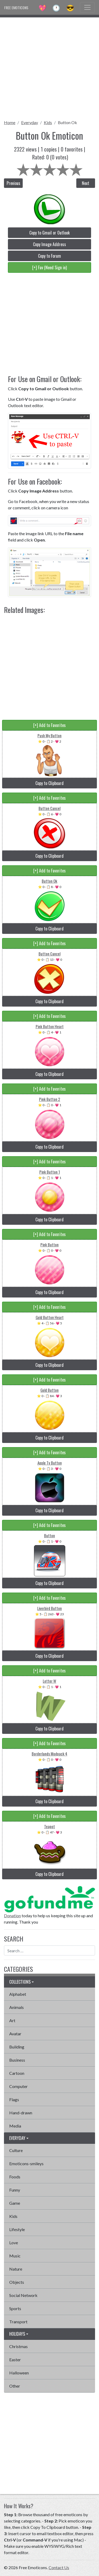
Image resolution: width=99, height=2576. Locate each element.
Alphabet (17, 1994)
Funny (14, 2189)
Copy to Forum (49, 256)
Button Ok (67, 122)
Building (16, 2046)
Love (13, 2242)
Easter (15, 2359)
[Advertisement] (49, 66)
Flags (14, 2099)
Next (85, 183)
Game (14, 2203)
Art (12, 2020)
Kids (48, 122)
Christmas (18, 2346)
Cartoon (16, 2073)
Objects (16, 2282)
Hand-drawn (20, 2112)
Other (14, 2385)
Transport (18, 2321)
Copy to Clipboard (49, 783)
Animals (16, 2007)
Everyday (29, 122)
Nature (15, 2268)
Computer (18, 2086)
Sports (15, 2308)
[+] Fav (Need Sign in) (49, 267)
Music (15, 2255)
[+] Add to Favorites (49, 725)
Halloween (19, 2372)
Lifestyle (17, 2229)
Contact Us (59, 2567)
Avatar (15, 2033)
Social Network (23, 2295)
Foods (14, 2176)
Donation (12, 1915)
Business (17, 2059)
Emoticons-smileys (26, 2163)
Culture (16, 2150)
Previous (13, 183)
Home (9, 122)
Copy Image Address (49, 244)
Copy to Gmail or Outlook (49, 233)
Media (15, 2125)
